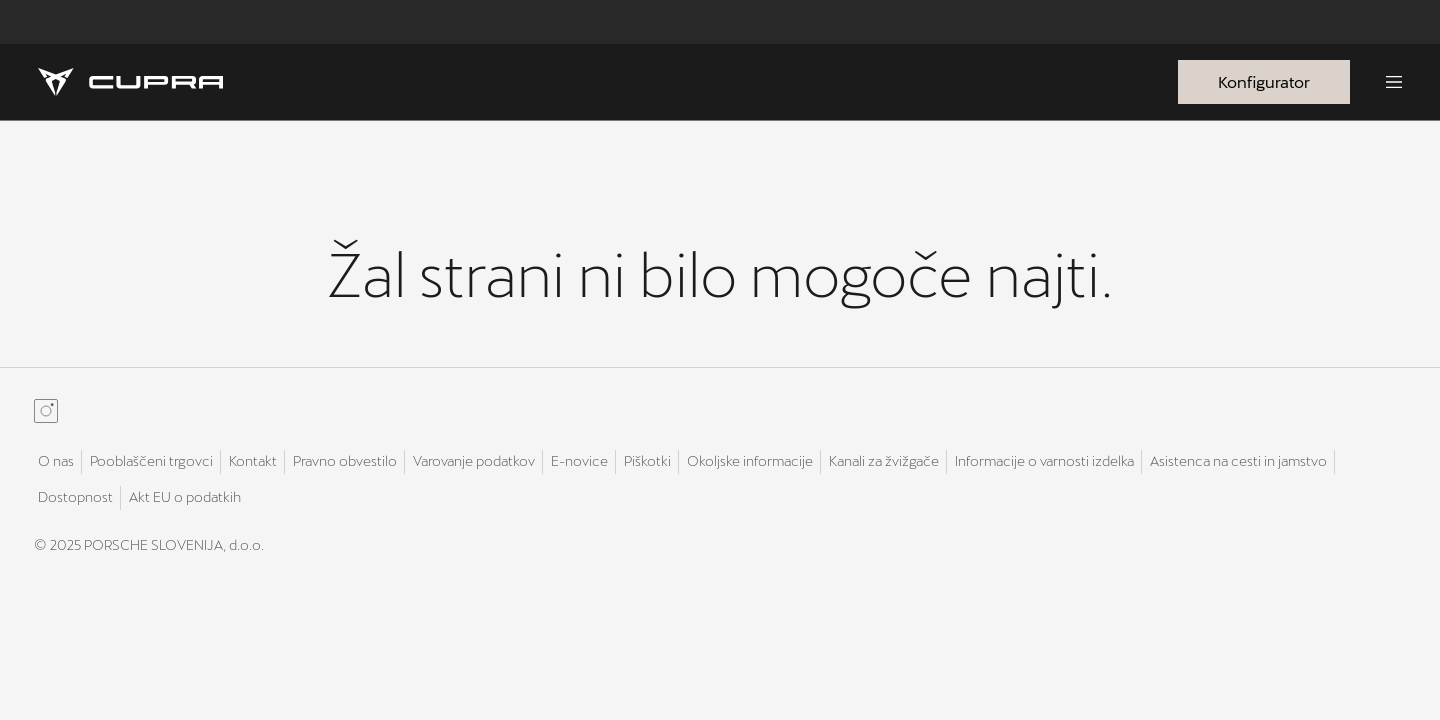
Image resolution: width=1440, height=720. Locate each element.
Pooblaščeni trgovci (151, 460)
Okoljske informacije (750, 460)
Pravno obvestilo (345, 460)
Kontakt (253, 460)
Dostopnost (75, 496)
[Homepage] (130, 82)
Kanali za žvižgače (884, 460)
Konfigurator (1264, 81)
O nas (56, 460)
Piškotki (647, 460)
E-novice (579, 460)
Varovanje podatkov (474, 460)
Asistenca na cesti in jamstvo (1238, 460)
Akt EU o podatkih (185, 496)
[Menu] (1394, 82)
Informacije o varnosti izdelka (1044, 460)
